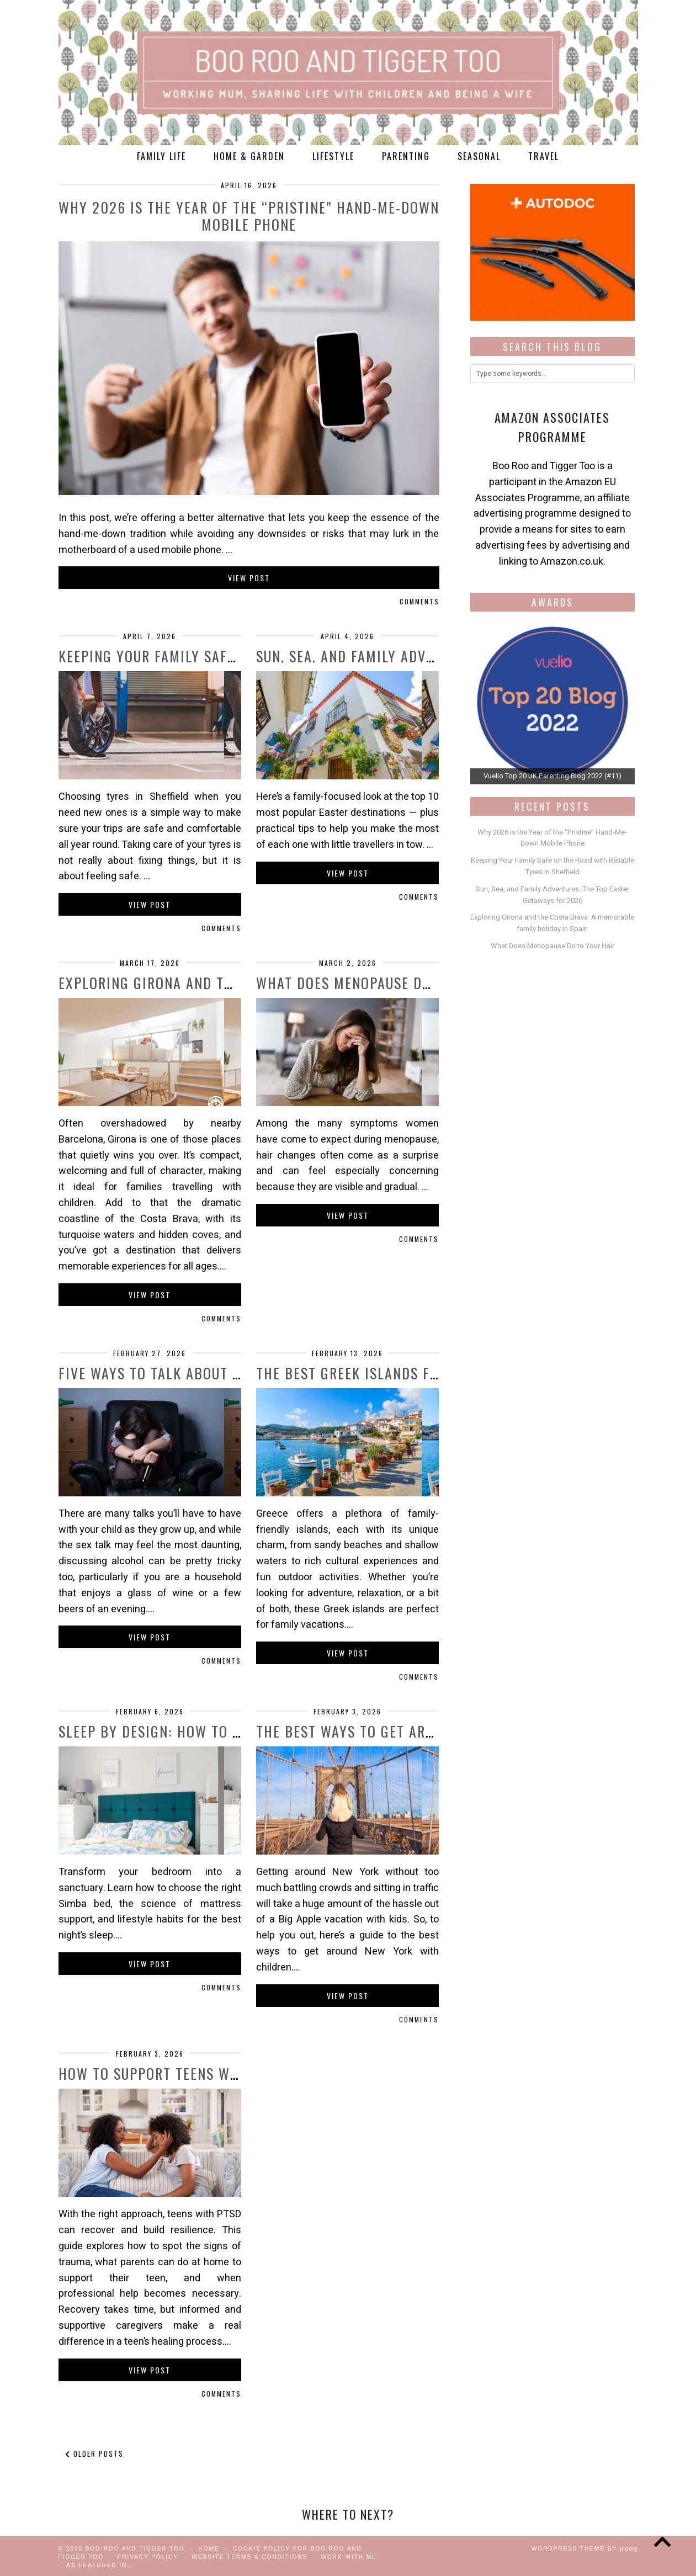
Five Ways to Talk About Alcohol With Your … (219, 1373)
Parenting (406, 156)
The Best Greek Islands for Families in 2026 (411, 1373)
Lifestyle (333, 156)
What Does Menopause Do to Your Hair (390, 983)
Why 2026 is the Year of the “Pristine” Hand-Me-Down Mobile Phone (249, 215)
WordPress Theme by (585, 2549)
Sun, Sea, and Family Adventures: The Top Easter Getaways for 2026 (552, 895)
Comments (419, 601)
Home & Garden (249, 156)
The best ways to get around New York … (400, 1731)
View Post (249, 577)
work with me (349, 2557)
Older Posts (94, 2453)
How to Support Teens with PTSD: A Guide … (211, 2073)
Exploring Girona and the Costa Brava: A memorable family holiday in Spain (552, 923)
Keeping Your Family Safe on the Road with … (217, 656)
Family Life (161, 156)
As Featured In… (100, 2565)
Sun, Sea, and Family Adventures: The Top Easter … (432, 656)
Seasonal (479, 156)
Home (208, 2549)
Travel (543, 156)
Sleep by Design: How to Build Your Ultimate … (223, 1731)
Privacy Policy (147, 2557)
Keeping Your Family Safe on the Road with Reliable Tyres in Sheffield (552, 866)
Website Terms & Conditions (249, 2557)
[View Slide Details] (552, 702)
